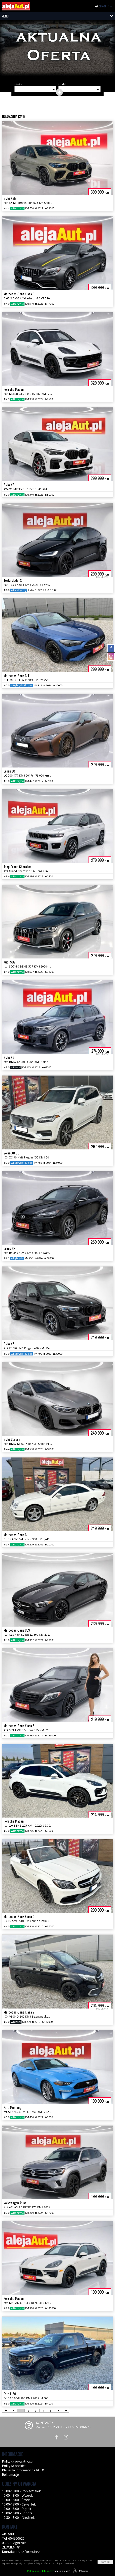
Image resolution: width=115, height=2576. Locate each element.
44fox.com (80, 2570)
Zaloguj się (103, 6)
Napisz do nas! (48, 2570)
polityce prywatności (64, 2563)
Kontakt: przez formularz (21, 2551)
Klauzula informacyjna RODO (23, 2470)
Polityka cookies (14, 2466)
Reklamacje (10, 2474)
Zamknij (105, 2561)
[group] (57, 51)
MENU (5, 16)
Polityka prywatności (17, 2461)
